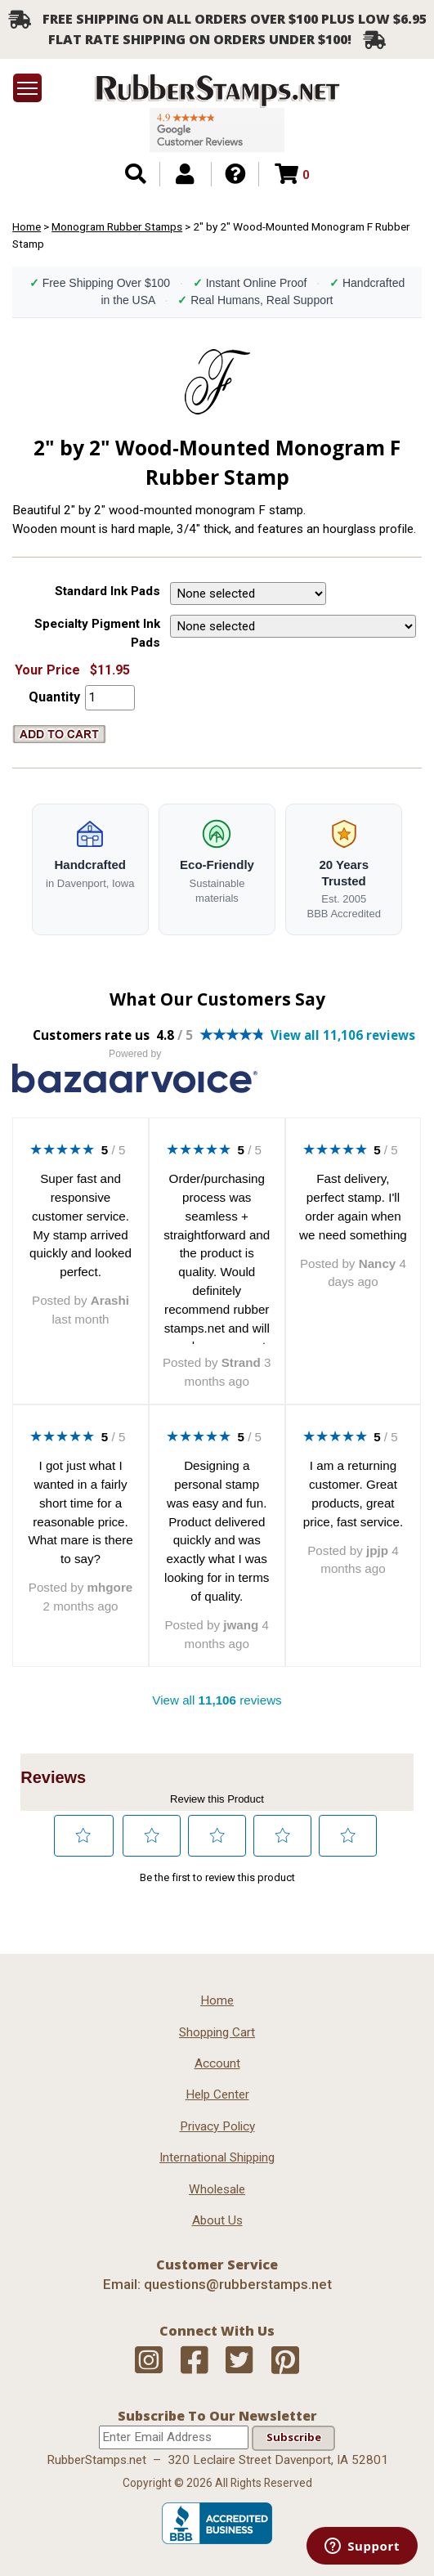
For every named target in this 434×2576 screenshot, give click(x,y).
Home (26, 226)
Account (217, 2063)
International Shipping (217, 2157)
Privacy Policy (217, 2126)
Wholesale (217, 2189)
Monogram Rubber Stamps (116, 226)
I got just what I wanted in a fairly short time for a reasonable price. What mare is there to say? (80, 1512)
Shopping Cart (217, 2032)
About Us (217, 2220)
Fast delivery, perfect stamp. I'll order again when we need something (353, 1206)
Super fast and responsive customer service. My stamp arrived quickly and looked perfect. (80, 1225)
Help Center (217, 2094)
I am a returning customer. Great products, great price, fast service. (353, 1493)
